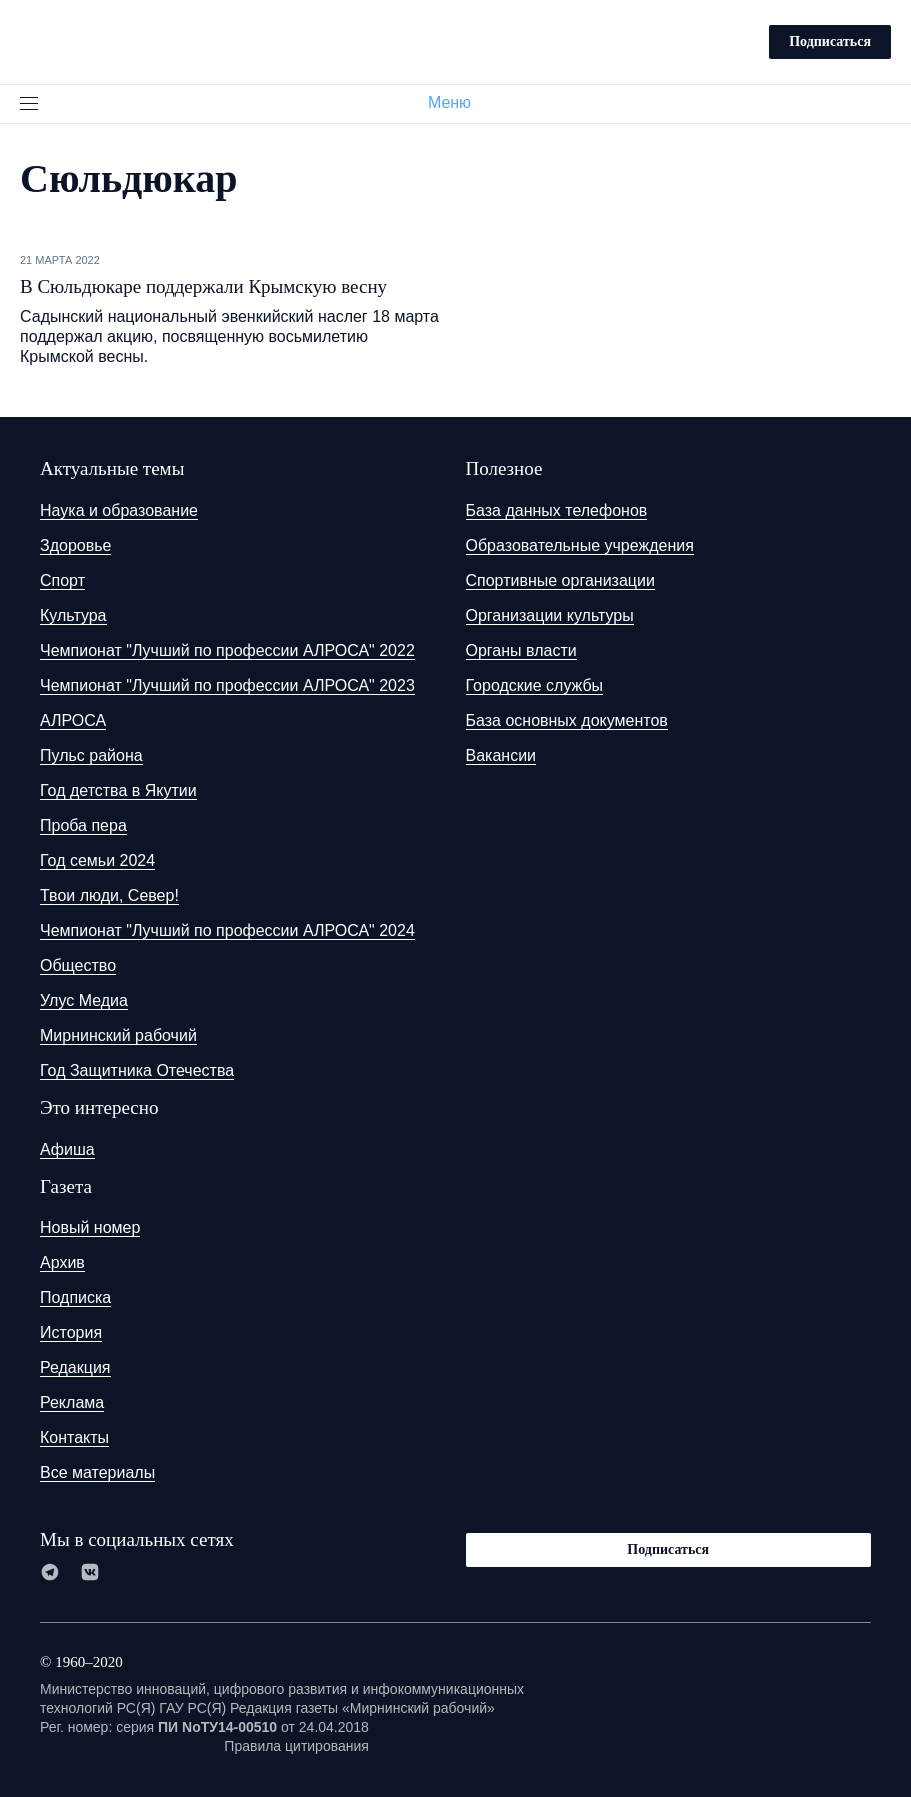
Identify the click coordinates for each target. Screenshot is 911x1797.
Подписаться (830, 41)
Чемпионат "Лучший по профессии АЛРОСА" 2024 (227, 930)
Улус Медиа (84, 1000)
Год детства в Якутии (118, 790)
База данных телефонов (557, 510)
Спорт (62, 580)
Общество (78, 965)
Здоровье (75, 545)
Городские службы (535, 685)
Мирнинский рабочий (118, 1035)
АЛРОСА (73, 720)
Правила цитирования (296, 1746)
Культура (73, 615)
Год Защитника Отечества (137, 1070)
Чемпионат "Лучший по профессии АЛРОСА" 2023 (227, 685)
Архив (62, 1262)
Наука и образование (119, 510)
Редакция (75, 1367)
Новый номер (90, 1227)
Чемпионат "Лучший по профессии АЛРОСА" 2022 (227, 650)
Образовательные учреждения (580, 545)
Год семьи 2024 (97, 860)
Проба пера (83, 825)
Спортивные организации (560, 580)
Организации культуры (550, 615)
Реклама (72, 1402)
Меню (457, 102)
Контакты (74, 1437)
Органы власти (521, 650)
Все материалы (97, 1472)
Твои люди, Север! (109, 895)
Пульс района (91, 755)
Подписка (75, 1297)
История (71, 1332)
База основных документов (567, 720)
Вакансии (501, 755)
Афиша (67, 1149)
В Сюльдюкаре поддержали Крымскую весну (203, 286)
